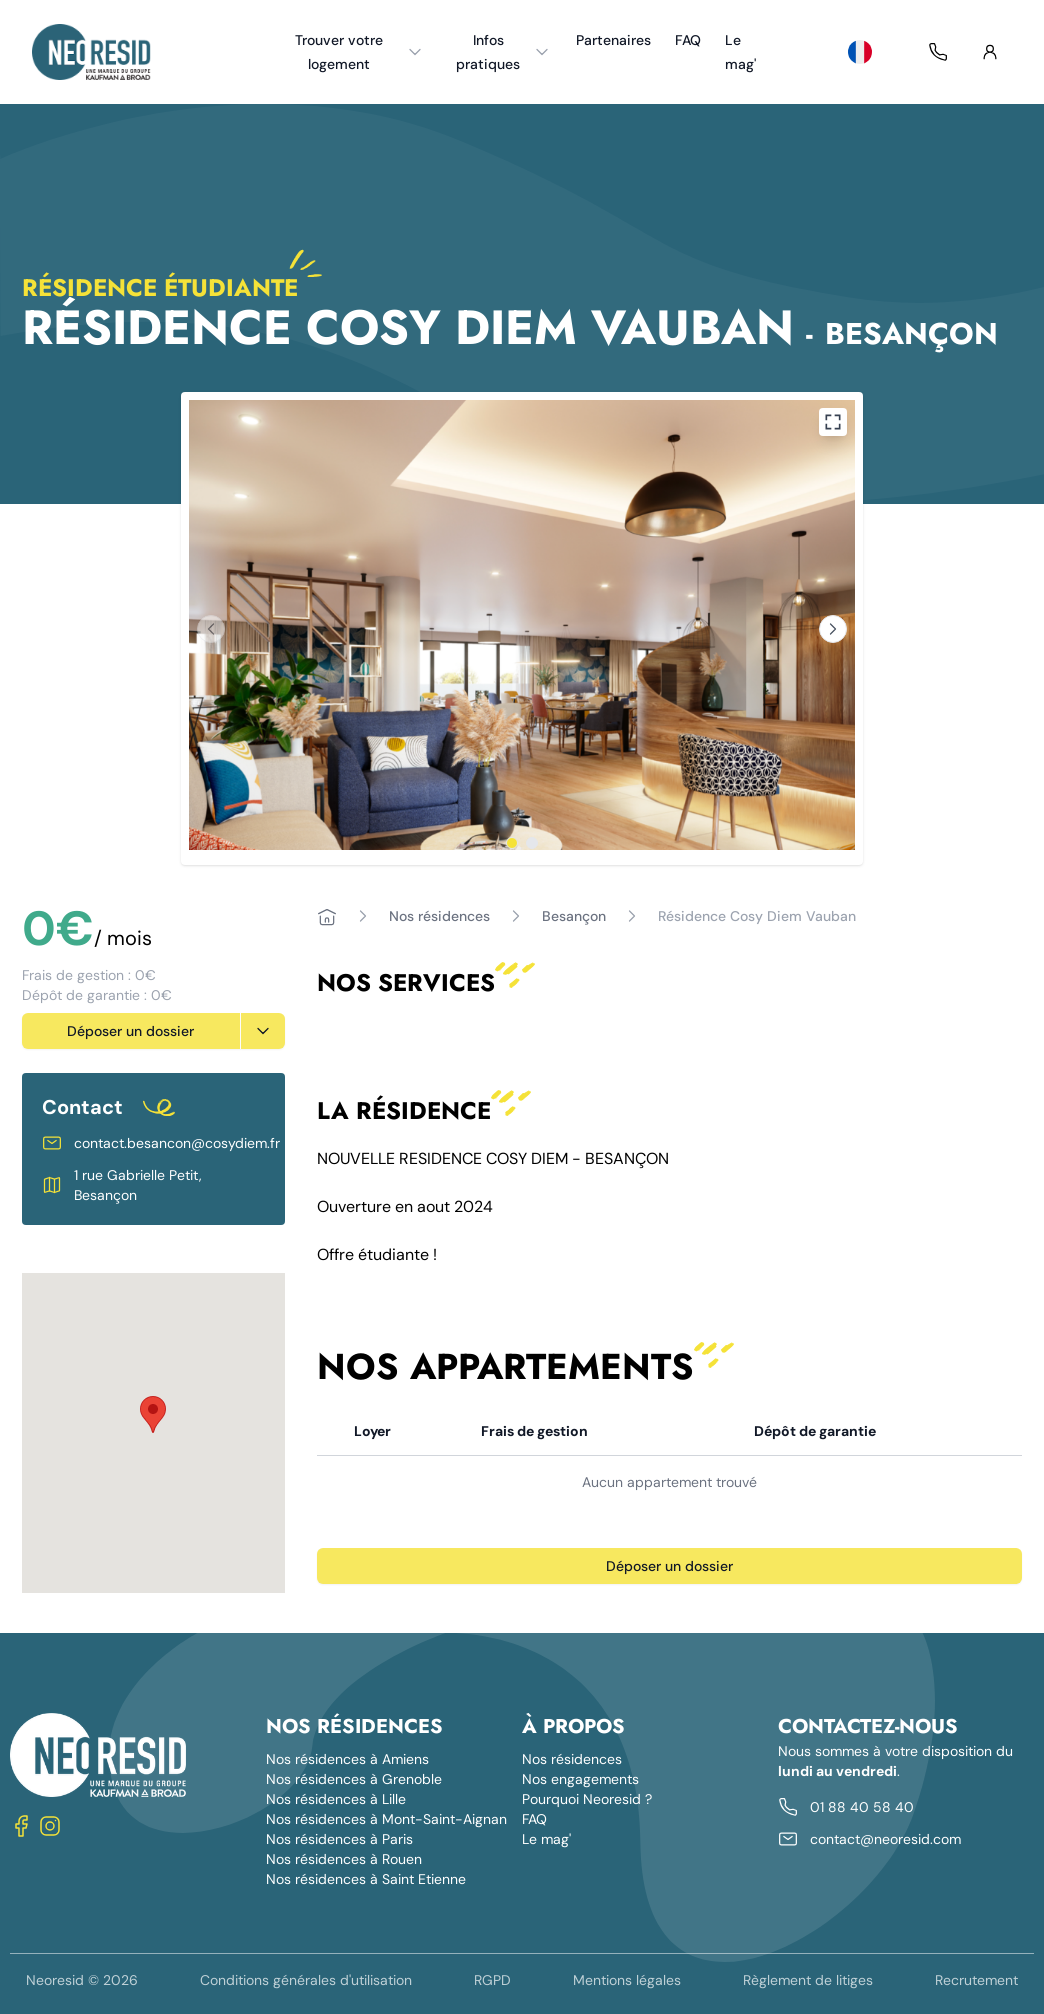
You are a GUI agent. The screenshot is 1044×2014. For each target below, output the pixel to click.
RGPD (492, 1980)
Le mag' (740, 52)
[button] (153, 1414)
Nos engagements (580, 1779)
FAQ (688, 40)
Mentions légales (627, 1980)
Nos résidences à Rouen (344, 1859)
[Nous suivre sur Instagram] (50, 1825)
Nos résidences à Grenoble (354, 1779)
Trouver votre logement (360, 52)
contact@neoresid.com (885, 1839)
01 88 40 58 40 (862, 1807)
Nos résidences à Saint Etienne (366, 1879)
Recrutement (976, 1980)
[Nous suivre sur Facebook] (22, 1825)
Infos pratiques (503, 52)
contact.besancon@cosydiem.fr (177, 1143)
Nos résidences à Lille (336, 1799)
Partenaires (613, 40)
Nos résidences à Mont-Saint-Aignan (386, 1819)
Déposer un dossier (130, 1031)
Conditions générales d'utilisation (306, 1980)
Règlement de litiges (808, 1980)
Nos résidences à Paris (339, 1839)
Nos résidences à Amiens (347, 1759)
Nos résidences (439, 916)
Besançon (574, 916)
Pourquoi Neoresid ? (587, 1799)
